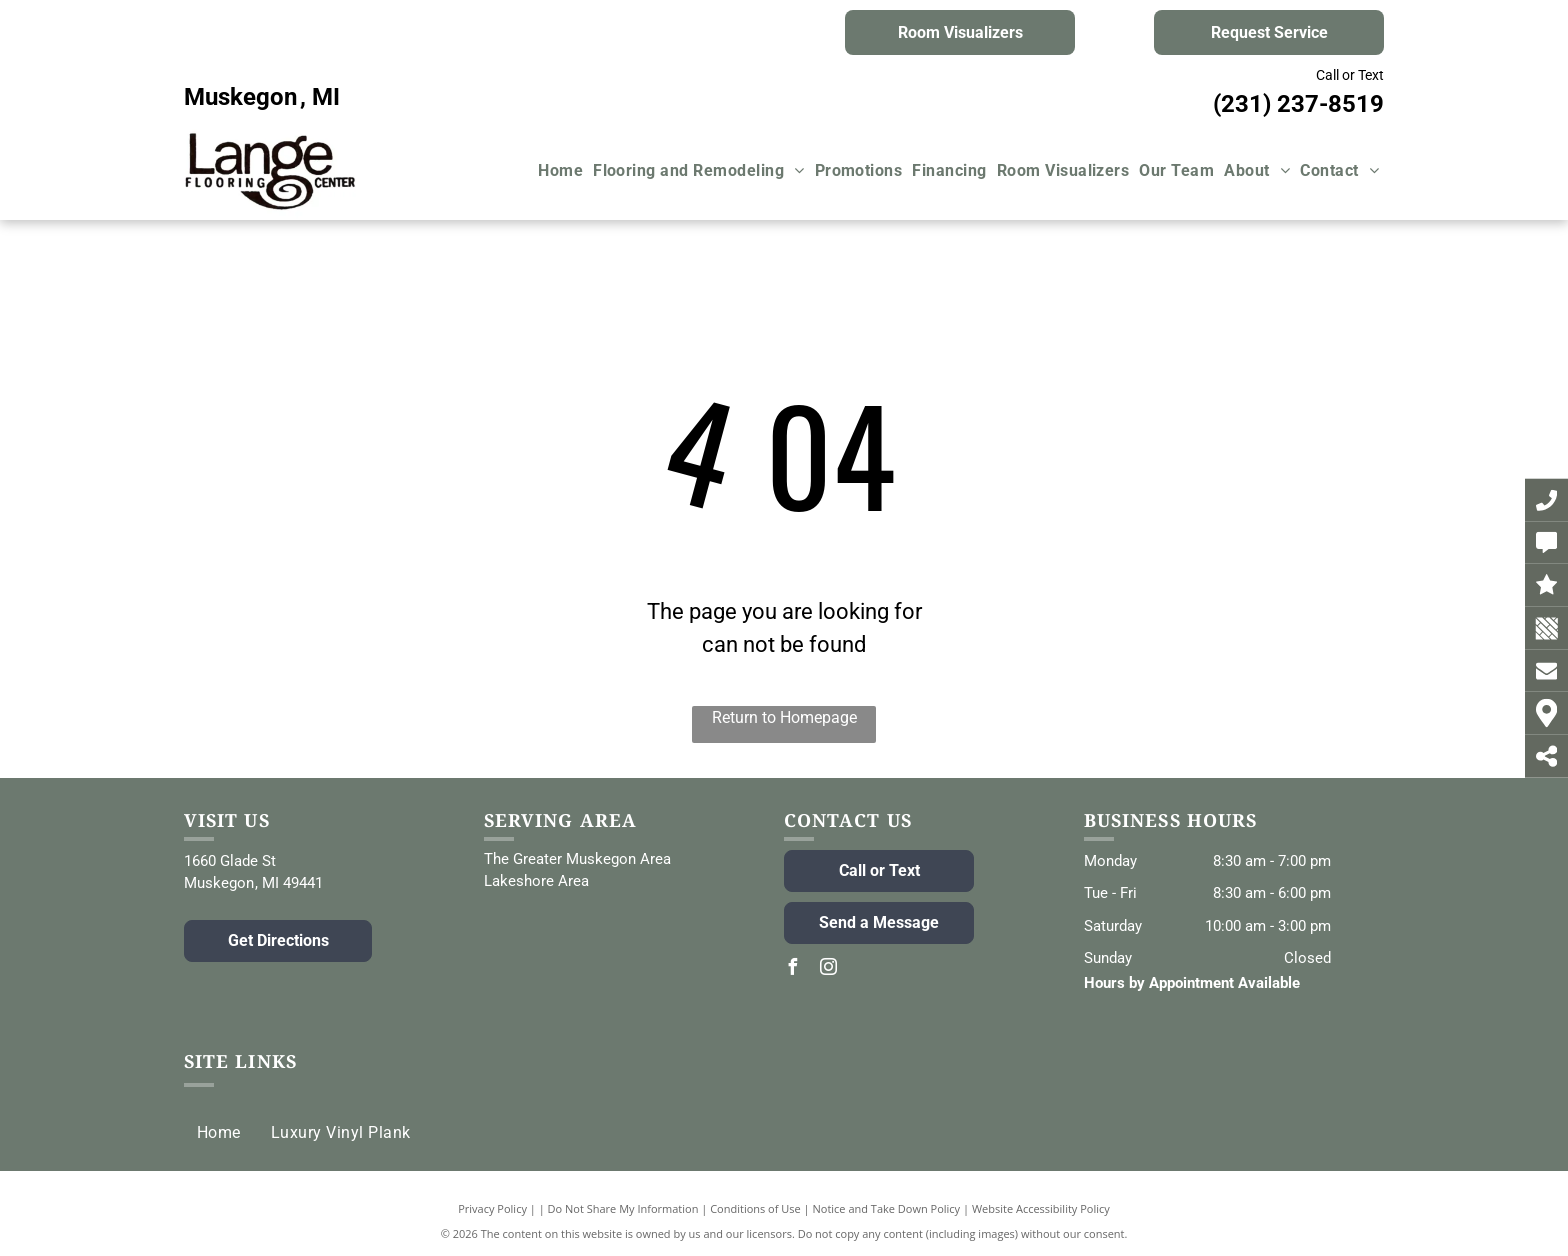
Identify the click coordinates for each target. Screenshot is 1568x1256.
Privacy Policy (492, 1208)
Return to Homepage (784, 717)
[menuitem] (560, 171)
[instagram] (828, 969)
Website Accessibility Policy (1041, 1208)
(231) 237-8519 (1298, 104)
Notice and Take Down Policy (887, 1208)
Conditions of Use (755, 1208)
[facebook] (792, 969)
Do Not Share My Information (623, 1208)
